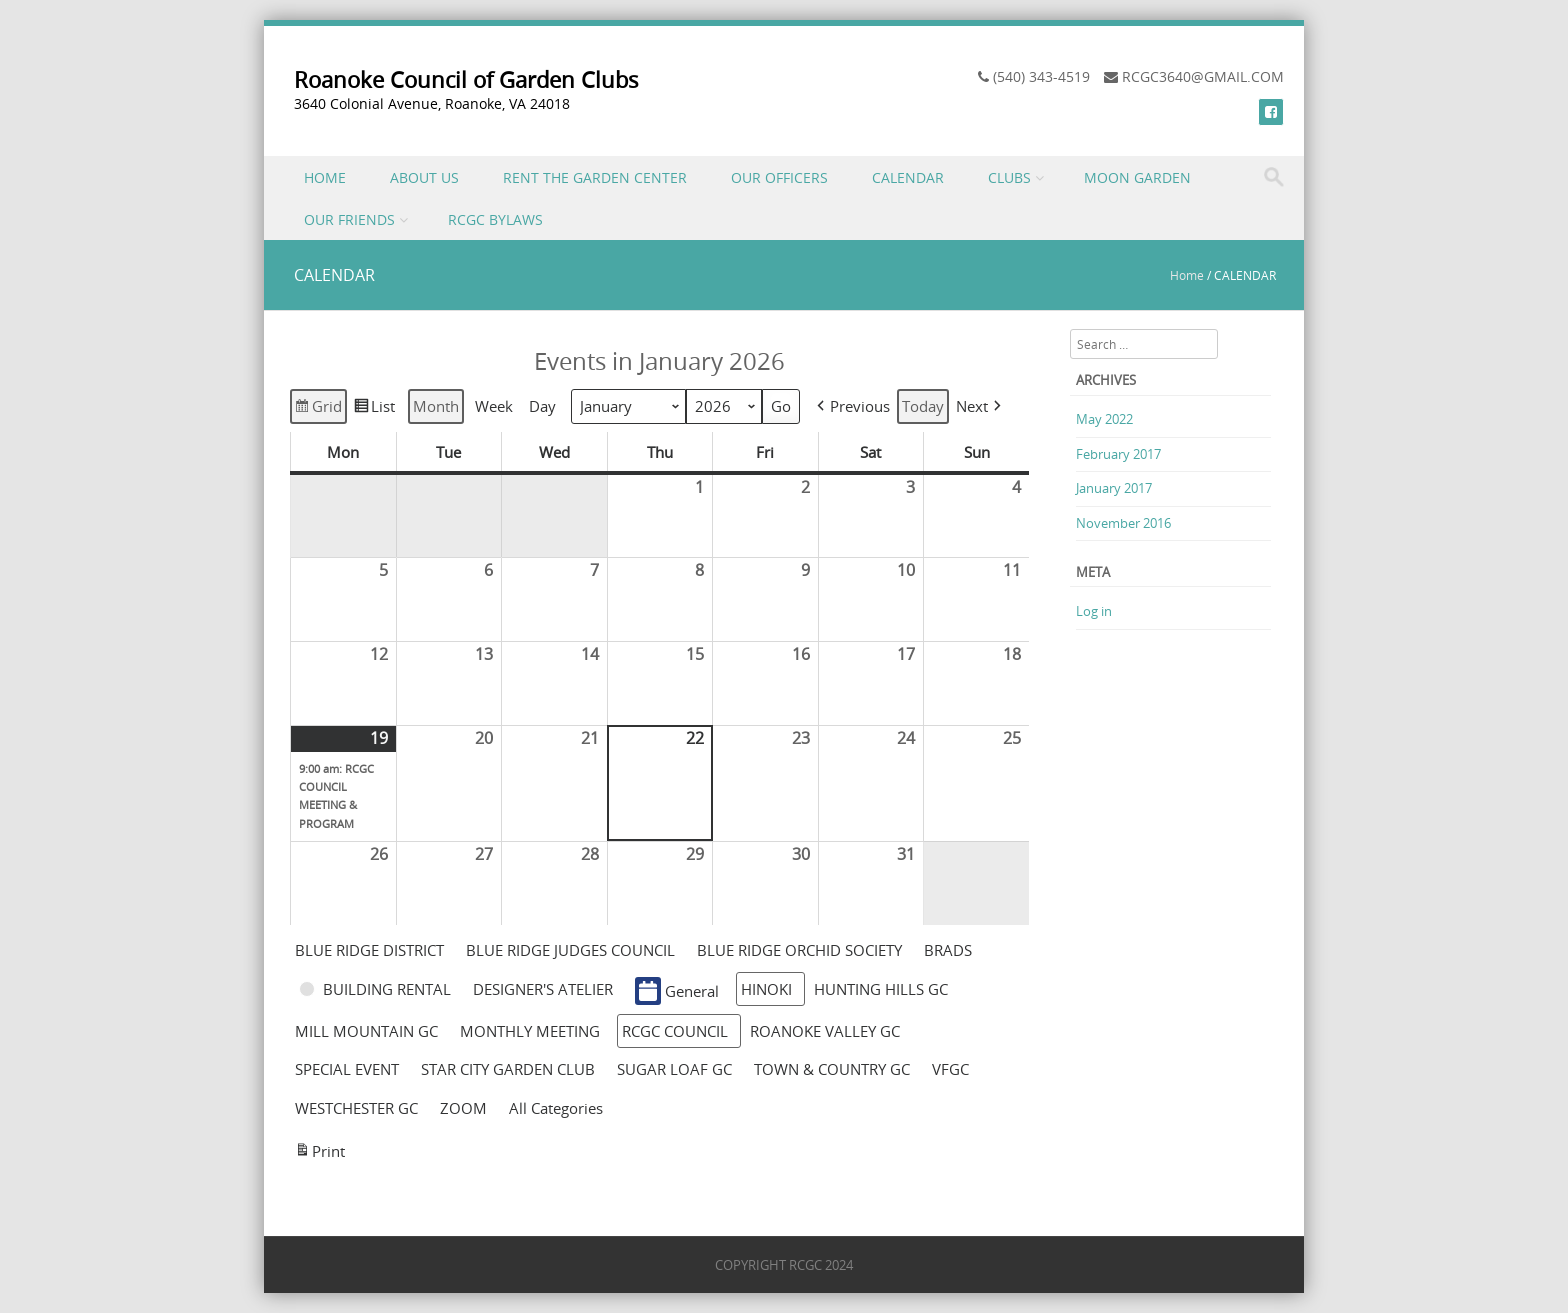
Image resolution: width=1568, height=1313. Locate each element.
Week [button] (494, 407)
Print (319, 1153)
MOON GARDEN (1137, 177)
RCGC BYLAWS (495, 219)
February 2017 (1118, 454)
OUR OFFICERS (779, 177)
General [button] (677, 991)
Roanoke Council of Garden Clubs (466, 79)
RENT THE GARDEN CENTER (595, 177)
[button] (851, 406)
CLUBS (1009, 177)
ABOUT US (424, 177)
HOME (325, 177)
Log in (1094, 611)
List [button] (374, 409)
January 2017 (1114, 488)
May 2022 (1104, 419)
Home (1187, 275)
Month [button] (436, 407)
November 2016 (1123, 523)
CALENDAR (908, 177)
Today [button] (923, 407)
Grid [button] (318, 409)
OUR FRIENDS (349, 219)
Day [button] (542, 407)
